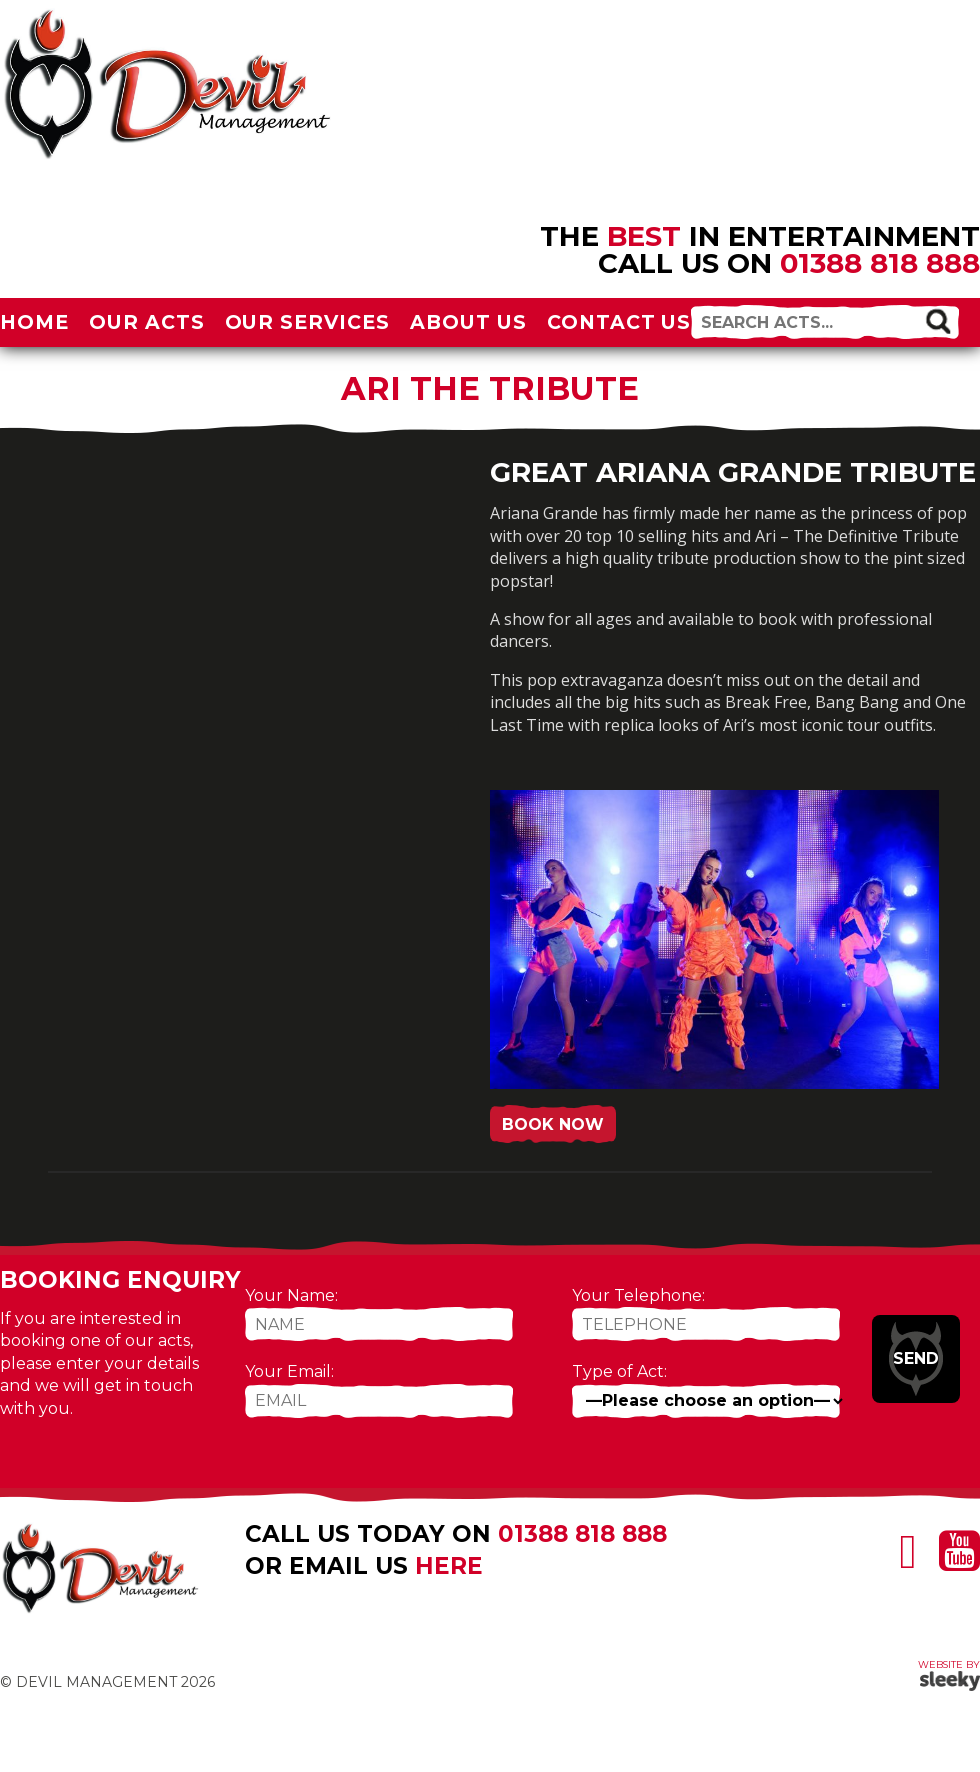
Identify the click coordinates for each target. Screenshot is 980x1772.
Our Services (308, 322)
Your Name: (291, 1295)
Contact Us (619, 322)
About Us (468, 322)
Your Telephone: (638, 1295)
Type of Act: (619, 1371)
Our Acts (147, 322)
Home (34, 322)
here (449, 1566)
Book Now (553, 1124)
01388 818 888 (880, 263)
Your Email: (289, 1371)
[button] (938, 321)
